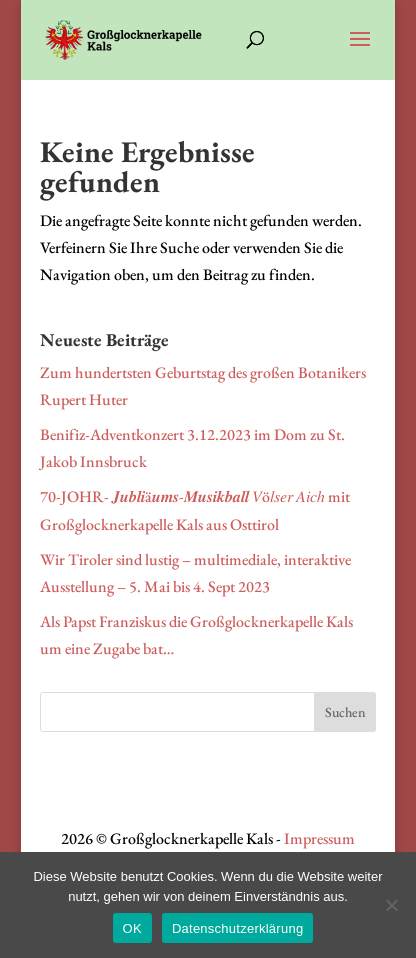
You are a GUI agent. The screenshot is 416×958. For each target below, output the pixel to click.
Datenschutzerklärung (237, 928)
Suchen (345, 712)
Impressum (319, 838)
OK (132, 928)
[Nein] (391, 905)
